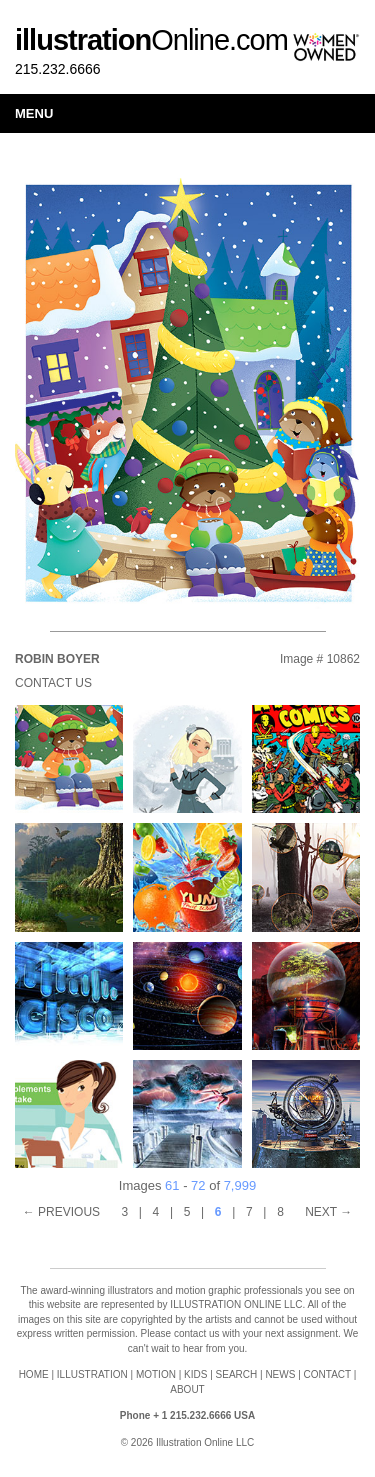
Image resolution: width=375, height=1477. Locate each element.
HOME (34, 1374)
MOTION (156, 1374)
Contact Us (53, 683)
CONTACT (327, 1374)
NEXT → (328, 1212)
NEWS (280, 1374)
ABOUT (187, 1389)
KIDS (195, 1374)
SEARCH (237, 1374)
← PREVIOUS (61, 1212)
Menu (34, 113)
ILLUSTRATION (92, 1374)
